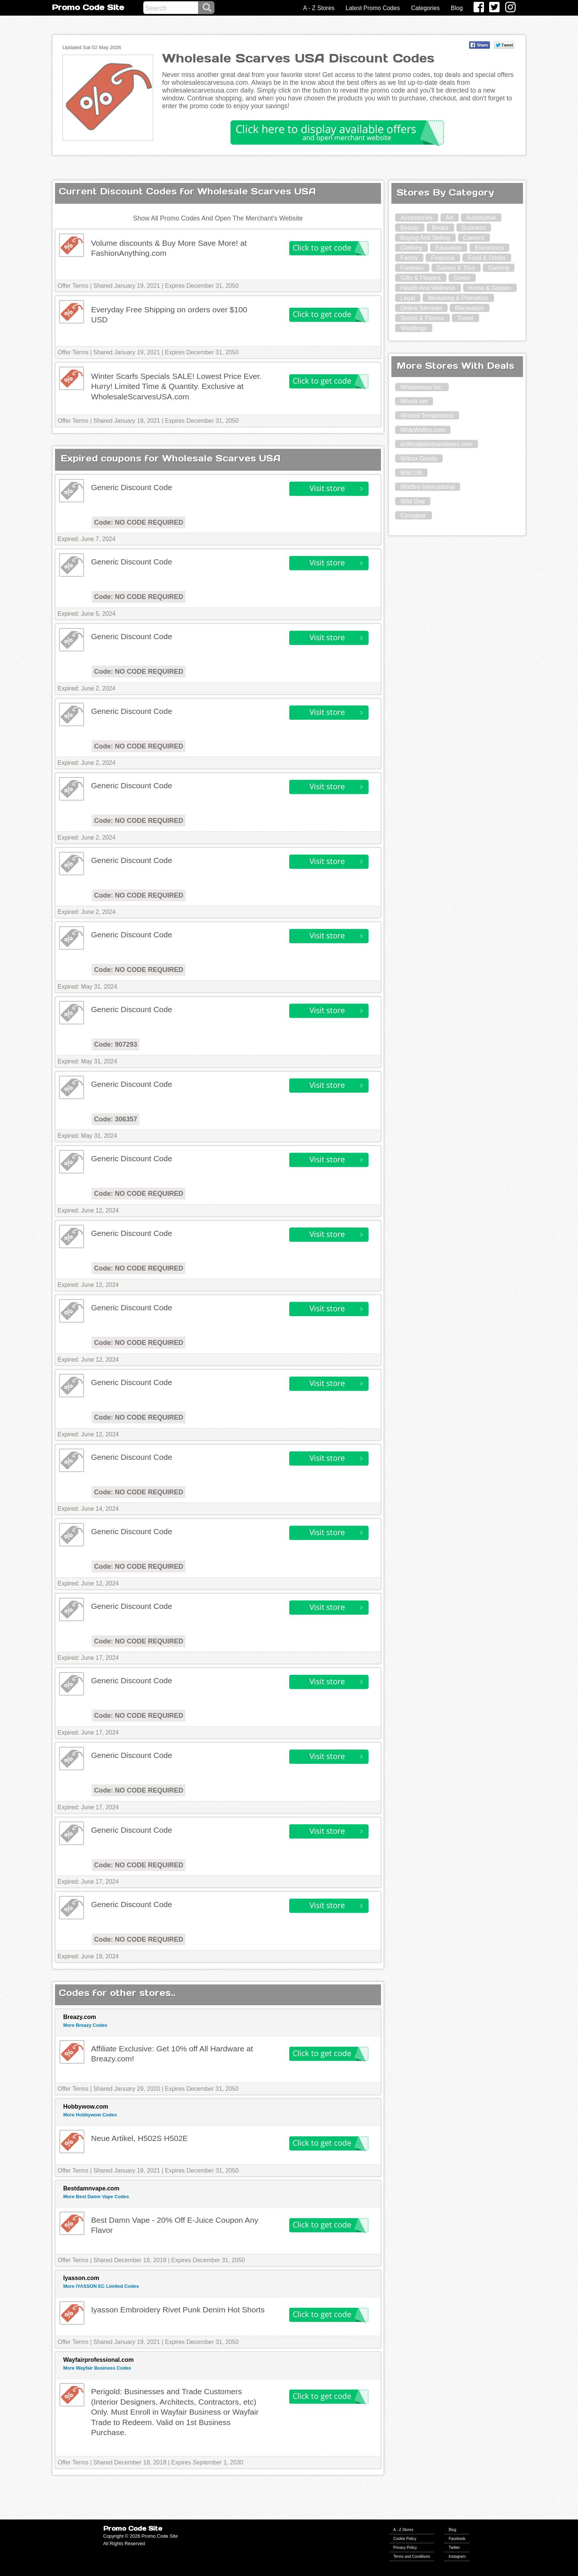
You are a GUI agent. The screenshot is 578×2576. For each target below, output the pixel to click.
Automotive (481, 218)
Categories (425, 8)
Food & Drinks (486, 258)
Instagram (457, 2556)
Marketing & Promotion (458, 298)
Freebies (411, 268)
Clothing (411, 248)
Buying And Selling (425, 238)
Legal (407, 298)
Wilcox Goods (418, 458)
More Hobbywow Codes (90, 2115)
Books (440, 228)
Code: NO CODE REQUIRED (138, 522)
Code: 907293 (115, 1044)
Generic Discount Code (131, 487)
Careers (473, 238)
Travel (465, 318)
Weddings (413, 328)
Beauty (409, 228)
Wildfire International (427, 487)
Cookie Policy (404, 2539)
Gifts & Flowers (420, 278)
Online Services (421, 308)
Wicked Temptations (426, 415)
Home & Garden (489, 288)
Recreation (469, 308)
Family (409, 258)
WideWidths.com (422, 430)
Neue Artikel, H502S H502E (139, 2138)
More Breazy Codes (85, 2025)
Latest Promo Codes (373, 8)
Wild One (412, 501)
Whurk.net (413, 401)
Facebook (457, 2539)
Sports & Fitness (422, 318)
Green (462, 278)
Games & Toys (456, 268)
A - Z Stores (318, 8)
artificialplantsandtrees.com (436, 444)
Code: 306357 (115, 1119)
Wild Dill (411, 473)
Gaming (498, 268)
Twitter (454, 2548)
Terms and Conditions (411, 2556)
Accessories (416, 218)
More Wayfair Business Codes (97, 2368)
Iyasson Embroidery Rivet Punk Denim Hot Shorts (178, 2309)
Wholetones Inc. (421, 387)
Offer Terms (73, 286)
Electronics (489, 248)
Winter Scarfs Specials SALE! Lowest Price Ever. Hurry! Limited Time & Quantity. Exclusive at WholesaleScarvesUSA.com (176, 386)
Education (448, 248)
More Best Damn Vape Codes (96, 2196)
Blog (457, 8)
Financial (443, 258)
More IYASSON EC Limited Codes (101, 2286)
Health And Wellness (427, 288)
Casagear (413, 515)
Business (474, 228)
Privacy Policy (405, 2548)
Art (449, 218)
